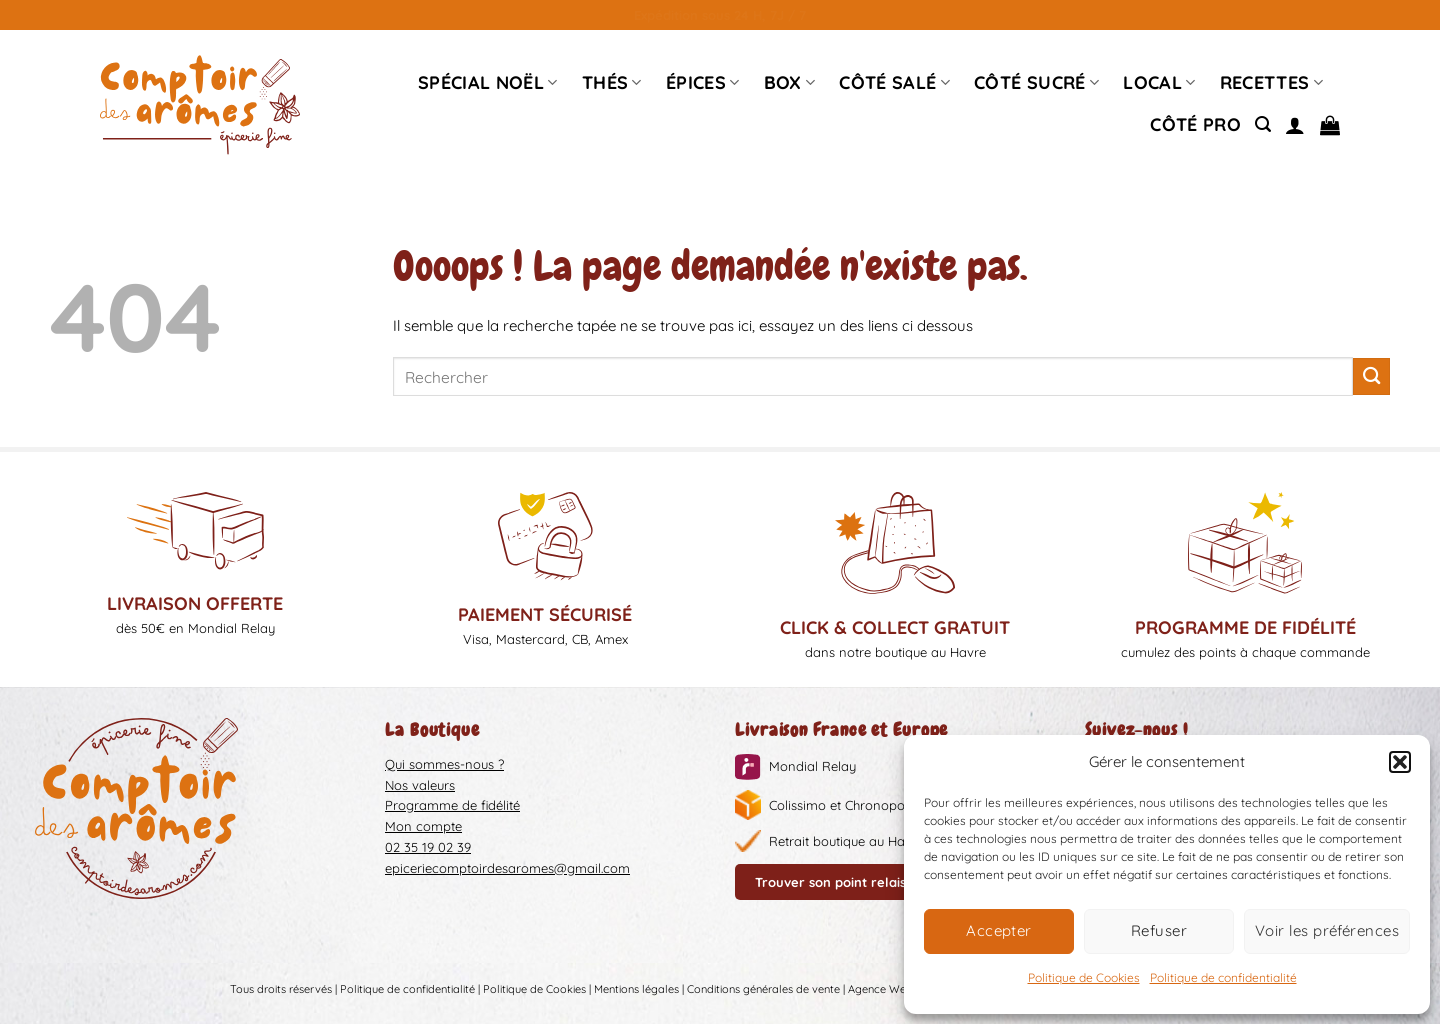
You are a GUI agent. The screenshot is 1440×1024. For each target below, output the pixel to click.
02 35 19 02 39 (428, 847)
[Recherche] (1263, 124)
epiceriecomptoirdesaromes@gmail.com (507, 868)
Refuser (1159, 930)
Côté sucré (1036, 82)
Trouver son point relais (830, 882)
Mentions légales (636, 990)
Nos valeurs (420, 785)
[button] (1400, 762)
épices (703, 82)
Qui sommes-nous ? (444, 764)
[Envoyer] (1371, 376)
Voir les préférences (1327, 930)
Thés (612, 82)
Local (1159, 82)
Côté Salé (894, 82)
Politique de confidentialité (1223, 977)
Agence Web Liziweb (900, 990)
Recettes (1271, 82)
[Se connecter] (1295, 125)
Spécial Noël (488, 82)
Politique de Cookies (1084, 977)
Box (790, 82)
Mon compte (423, 826)
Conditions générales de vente (763, 990)
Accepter (999, 930)
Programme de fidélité (452, 805)
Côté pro (1195, 124)
